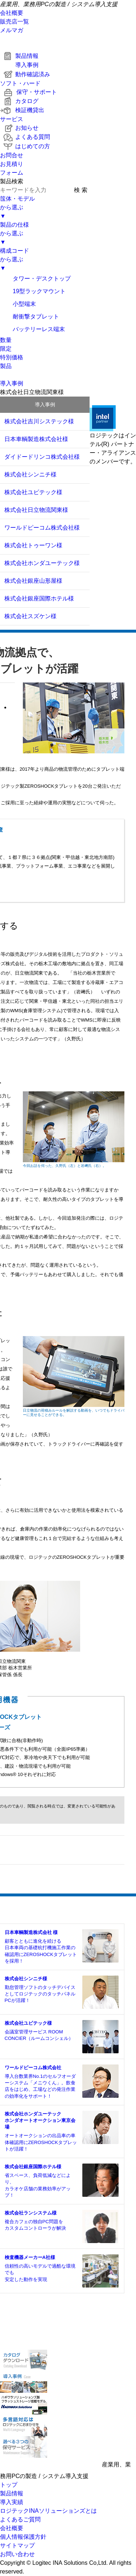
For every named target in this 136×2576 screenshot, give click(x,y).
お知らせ (19, 128)
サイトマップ (17, 2545)
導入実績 (11, 2502)
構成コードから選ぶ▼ (14, 259)
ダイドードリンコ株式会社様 (42, 457)
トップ (8, 2485)
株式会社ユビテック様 (33, 492)
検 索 (80, 190)
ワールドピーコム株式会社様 (42, 528)
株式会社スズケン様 (30, 616)
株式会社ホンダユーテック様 (42, 563)
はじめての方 (25, 146)
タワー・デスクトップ (35, 278)
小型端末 (18, 304)
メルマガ (11, 30)
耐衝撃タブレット (29, 316)
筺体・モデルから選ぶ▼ (17, 207)
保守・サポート (28, 92)
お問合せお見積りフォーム (11, 164)
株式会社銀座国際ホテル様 (39, 598)
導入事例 (19, 65)
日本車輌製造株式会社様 (36, 439)
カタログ (19, 101)
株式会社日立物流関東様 (36, 510)
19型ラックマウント (33, 291)
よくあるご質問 (20, 2519)
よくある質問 (25, 137)
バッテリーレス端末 (32, 329)
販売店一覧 (14, 21)
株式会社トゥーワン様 (33, 545)
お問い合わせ (17, 2554)
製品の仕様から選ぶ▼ (14, 233)
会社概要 (11, 13)
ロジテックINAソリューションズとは (48, 2511)
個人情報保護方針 (23, 2537)
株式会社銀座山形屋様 (33, 581)
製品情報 (19, 56)
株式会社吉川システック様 (39, 421)
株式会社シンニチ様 (30, 474)
